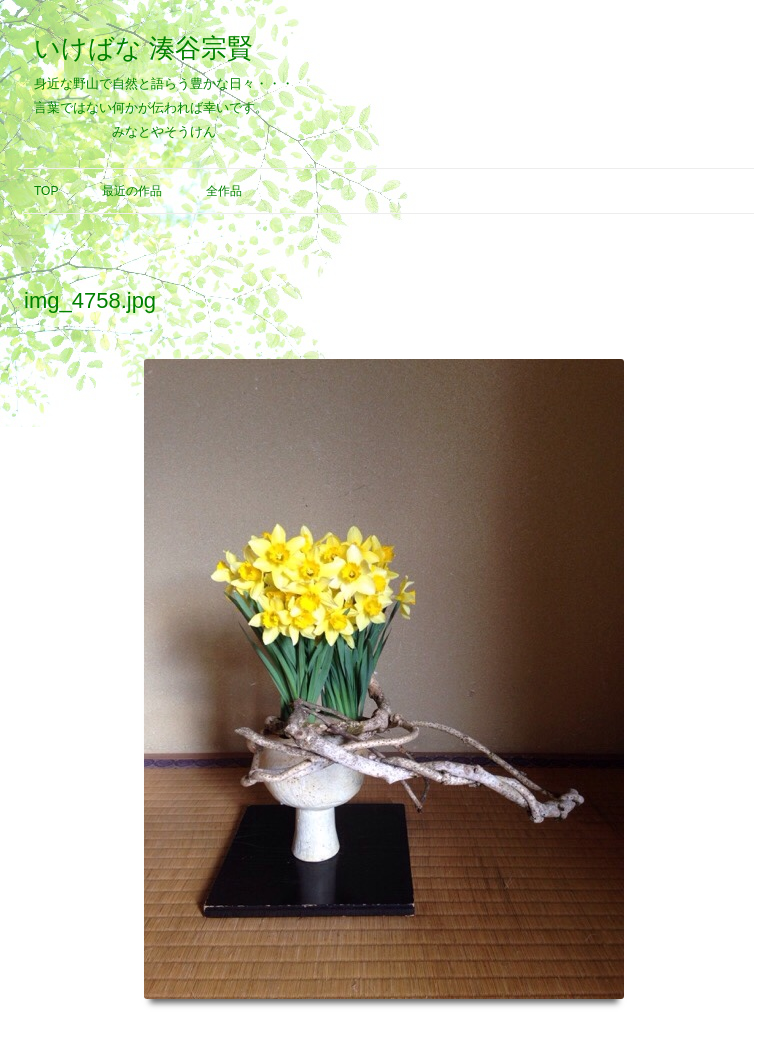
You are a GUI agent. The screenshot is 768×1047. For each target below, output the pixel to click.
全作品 (224, 191)
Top (46, 191)
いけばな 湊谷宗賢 (143, 48)
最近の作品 (132, 191)
